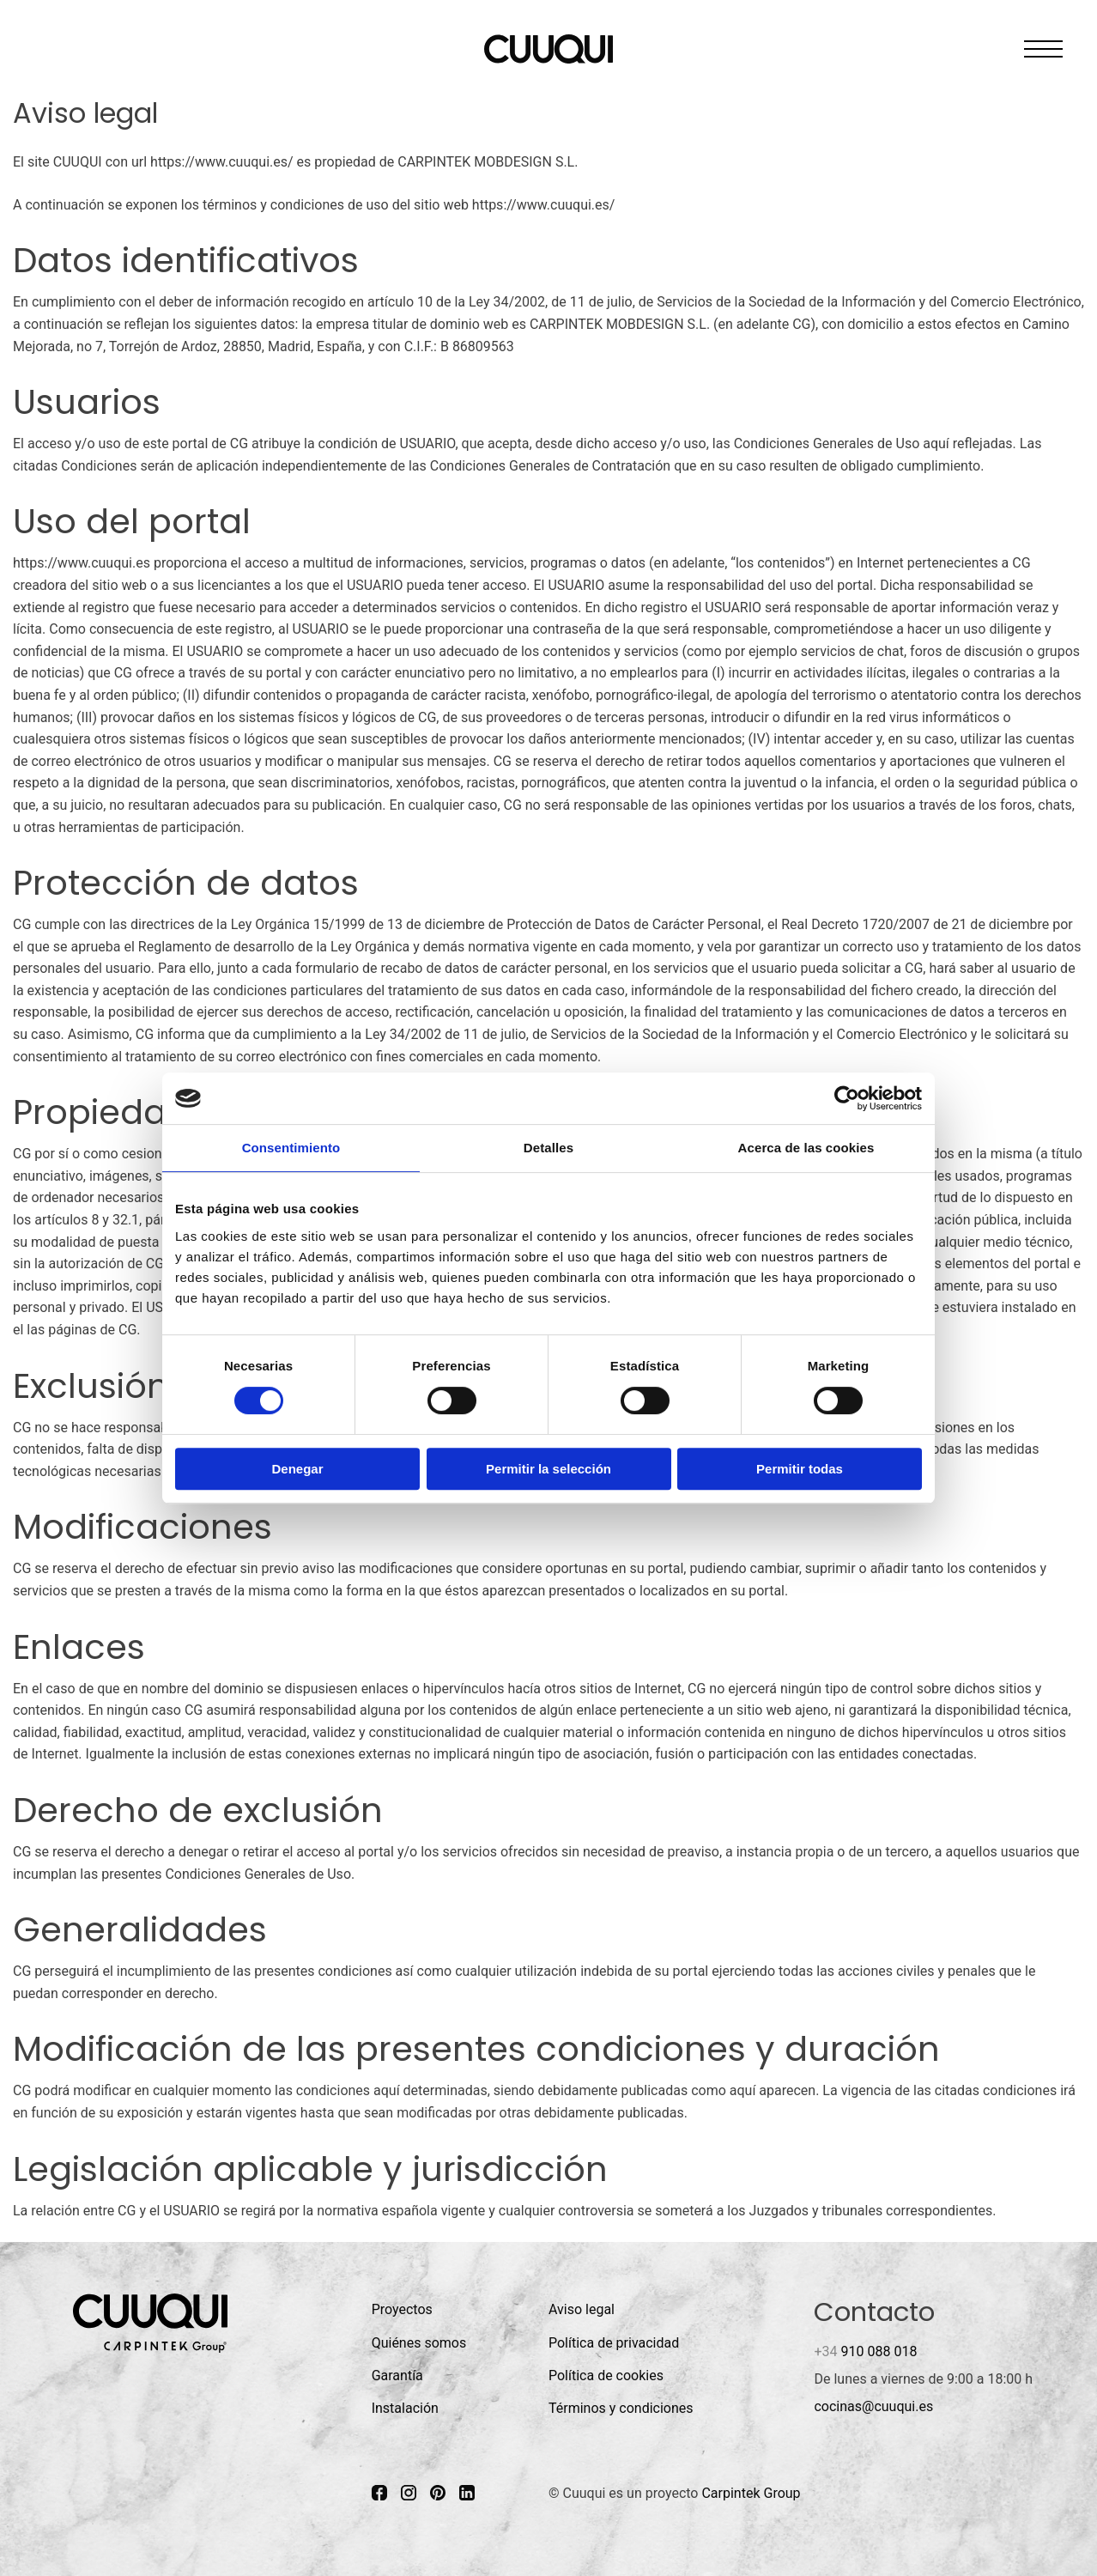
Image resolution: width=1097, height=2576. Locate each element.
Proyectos (402, 2309)
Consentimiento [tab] (291, 1147)
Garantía (397, 2375)
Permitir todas (799, 1468)
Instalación (405, 2408)
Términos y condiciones (621, 2408)
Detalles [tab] (548, 1147)
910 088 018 (865, 2351)
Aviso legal (581, 2309)
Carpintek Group (750, 2493)
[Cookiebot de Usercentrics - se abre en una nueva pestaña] (847, 1098)
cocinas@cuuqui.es (873, 2406)
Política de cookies (606, 2375)
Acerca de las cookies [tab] (806, 1147)
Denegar (297, 1468)
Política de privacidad (613, 2343)
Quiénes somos (419, 2343)
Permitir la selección (548, 1468)
